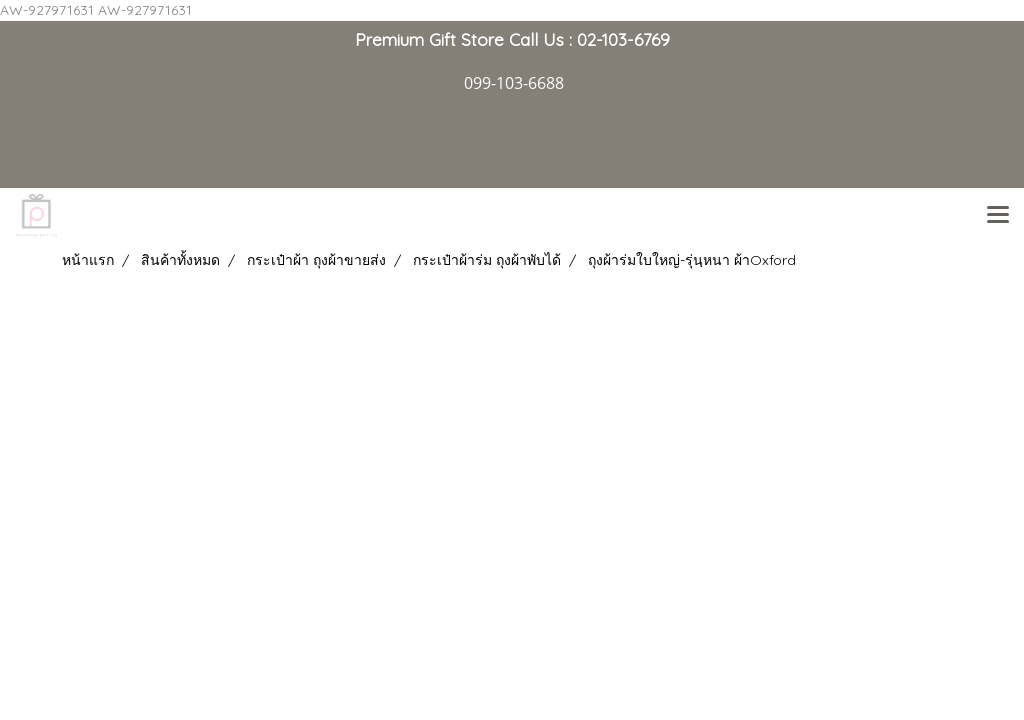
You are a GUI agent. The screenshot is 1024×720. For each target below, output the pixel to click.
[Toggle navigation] (998, 216)
